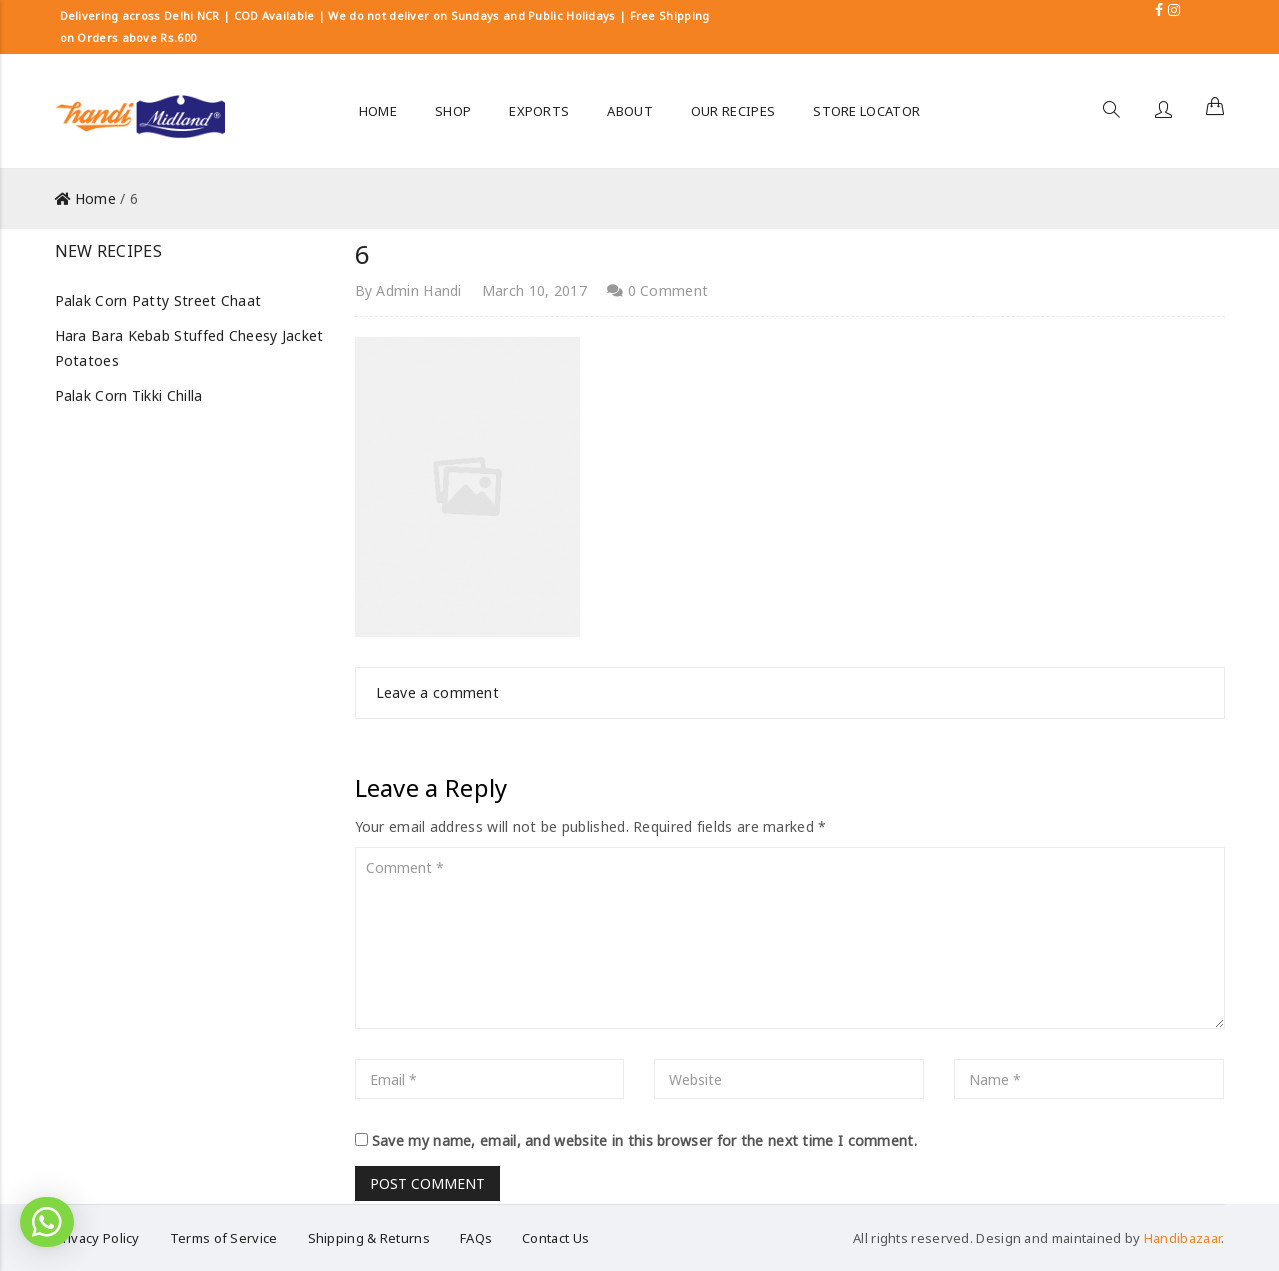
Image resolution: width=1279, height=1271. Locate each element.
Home (95, 198)
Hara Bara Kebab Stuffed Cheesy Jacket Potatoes (189, 348)
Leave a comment (438, 692)
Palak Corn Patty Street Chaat (158, 300)
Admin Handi (418, 290)
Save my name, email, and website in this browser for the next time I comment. (644, 1140)
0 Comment (657, 290)
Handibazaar (1182, 1238)
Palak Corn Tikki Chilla (129, 395)
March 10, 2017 (534, 290)
